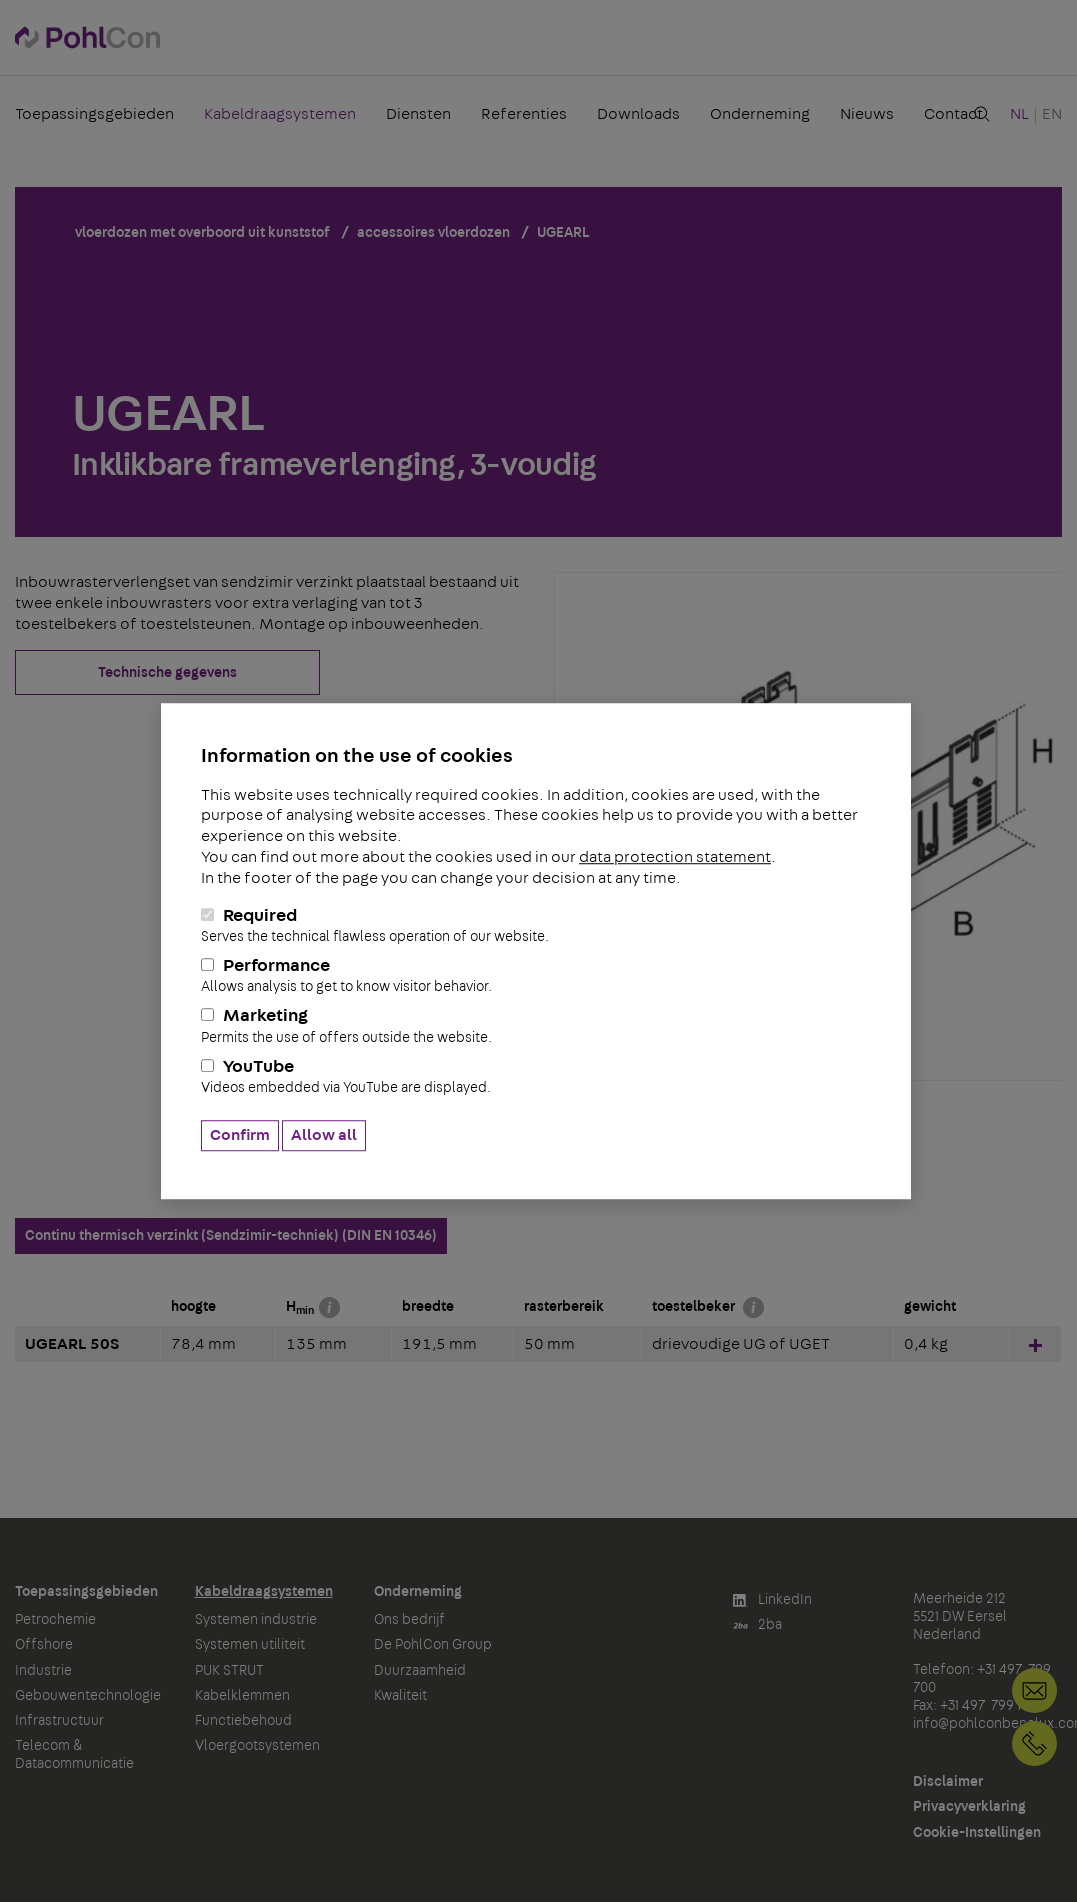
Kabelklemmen (242, 1696)
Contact (953, 114)
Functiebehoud (243, 1721)
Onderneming (760, 114)
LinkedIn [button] (772, 1600)
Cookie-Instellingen (977, 1833)
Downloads (638, 114)
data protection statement (675, 857)
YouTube (536, 1077)
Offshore (44, 1645)
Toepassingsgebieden (94, 114)
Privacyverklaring (969, 1807)
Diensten (418, 114)
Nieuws (867, 114)
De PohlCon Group (433, 1645)
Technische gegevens (167, 673)
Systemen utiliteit (250, 1645)
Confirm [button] (240, 1135)
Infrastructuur (59, 1721)
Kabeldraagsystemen (280, 114)
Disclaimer (948, 1782)
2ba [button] (757, 1625)
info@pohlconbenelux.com (1034, 1690)
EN (1052, 114)
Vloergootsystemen (257, 1746)
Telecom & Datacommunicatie (74, 1755)
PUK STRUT (229, 1671)
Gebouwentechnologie (88, 1696)
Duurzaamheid (420, 1671)
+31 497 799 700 (1034, 1743)
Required (536, 926)
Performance (536, 976)
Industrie (43, 1671)
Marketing (536, 1027)
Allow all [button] (324, 1135)
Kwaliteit (400, 1696)
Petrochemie (55, 1620)
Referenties (524, 114)
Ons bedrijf (409, 1620)
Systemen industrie (256, 1620)
